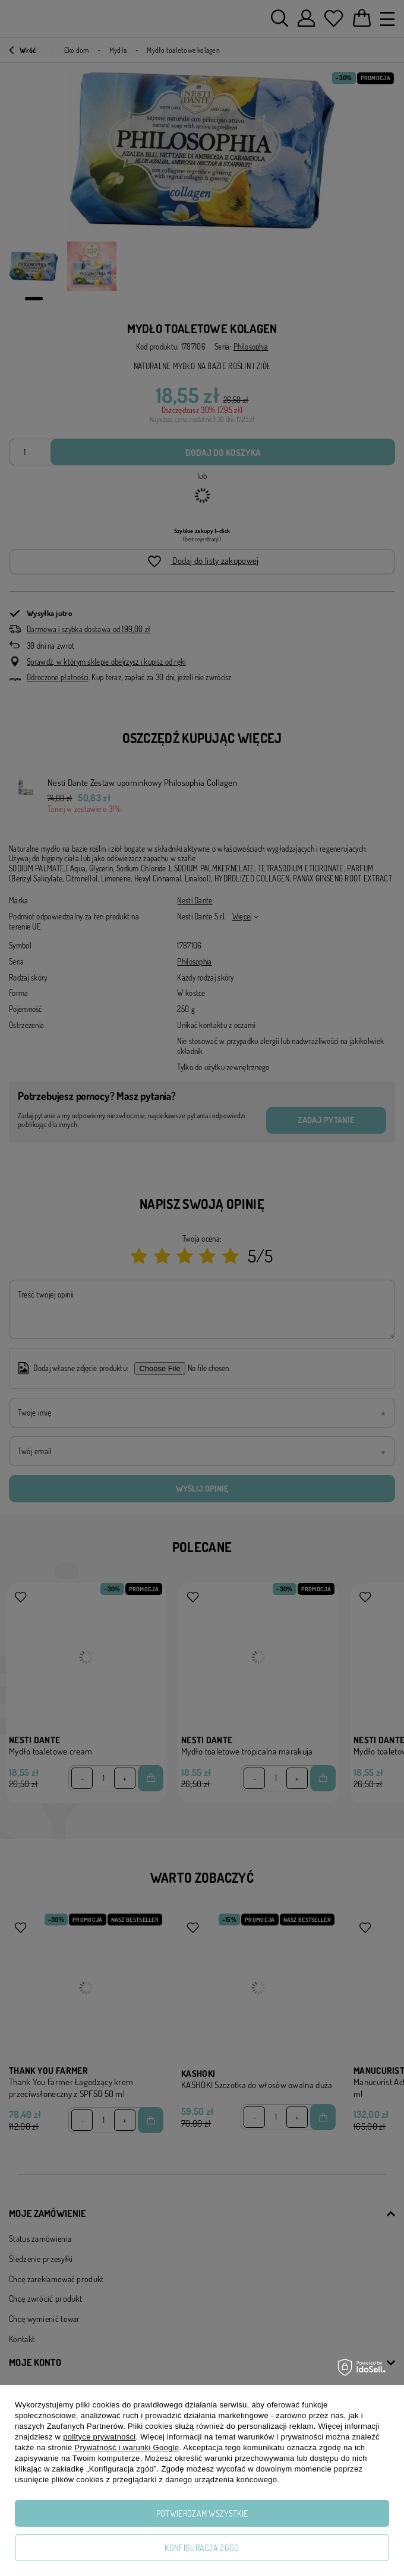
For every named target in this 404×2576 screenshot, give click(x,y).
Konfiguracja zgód (202, 2548)
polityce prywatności (99, 2436)
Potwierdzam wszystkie (202, 2513)
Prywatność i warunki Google (127, 2447)
